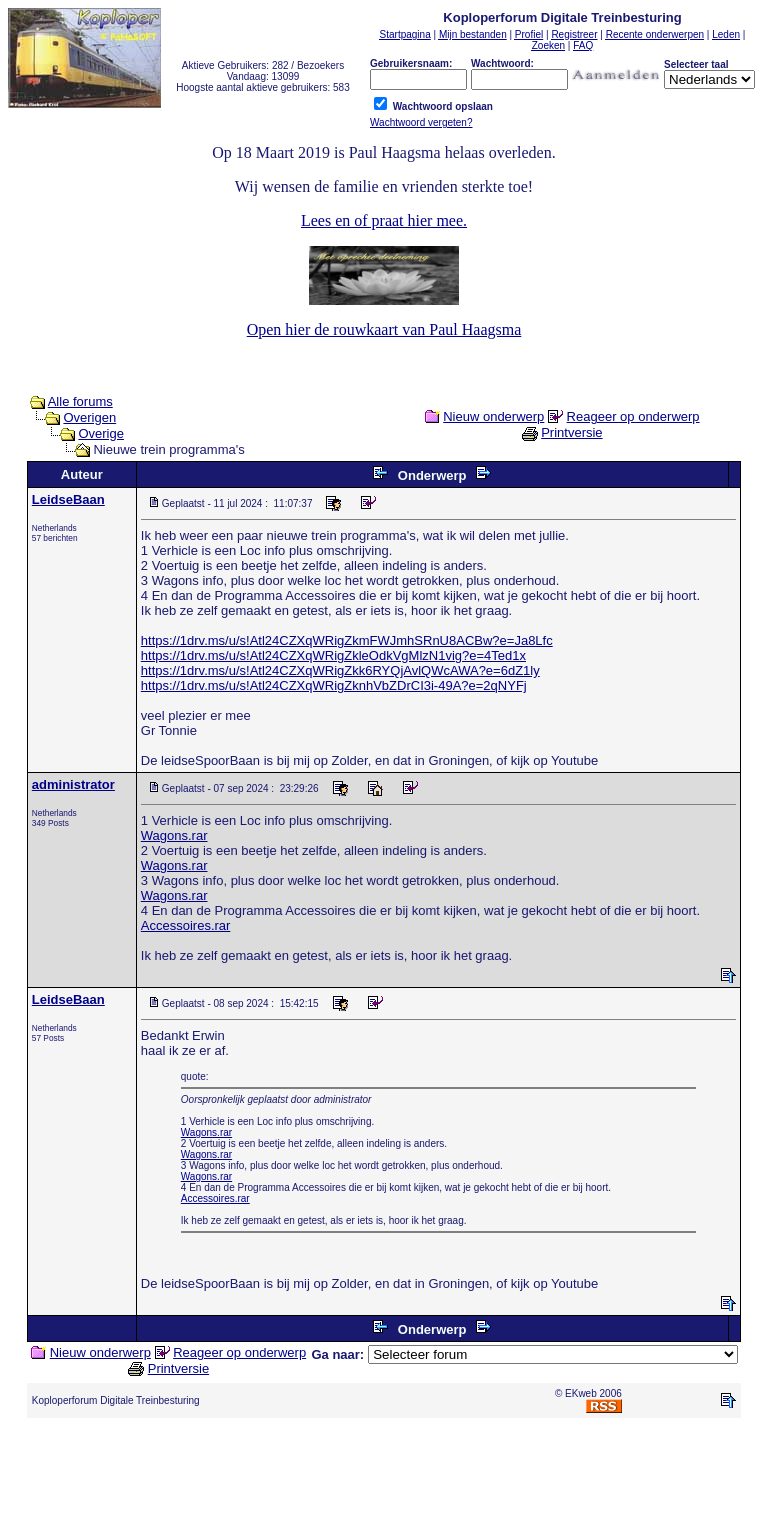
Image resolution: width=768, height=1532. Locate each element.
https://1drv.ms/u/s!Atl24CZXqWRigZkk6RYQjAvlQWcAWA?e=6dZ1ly (340, 670)
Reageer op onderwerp (633, 416)
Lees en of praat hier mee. (384, 220)
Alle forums (80, 401)
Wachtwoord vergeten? (421, 122)
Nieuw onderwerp (493, 416)
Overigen (89, 417)
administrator (73, 784)
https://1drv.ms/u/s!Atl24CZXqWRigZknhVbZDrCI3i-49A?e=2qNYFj (334, 685)
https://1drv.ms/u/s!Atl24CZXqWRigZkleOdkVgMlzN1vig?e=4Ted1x (333, 655)
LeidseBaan (68, 499)
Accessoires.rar (186, 925)
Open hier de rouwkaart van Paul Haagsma (384, 329)
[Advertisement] (384, 1479)
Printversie (571, 432)
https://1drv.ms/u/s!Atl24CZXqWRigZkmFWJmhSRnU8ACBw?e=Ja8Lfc (347, 640)
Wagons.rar (174, 835)
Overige (101, 433)
